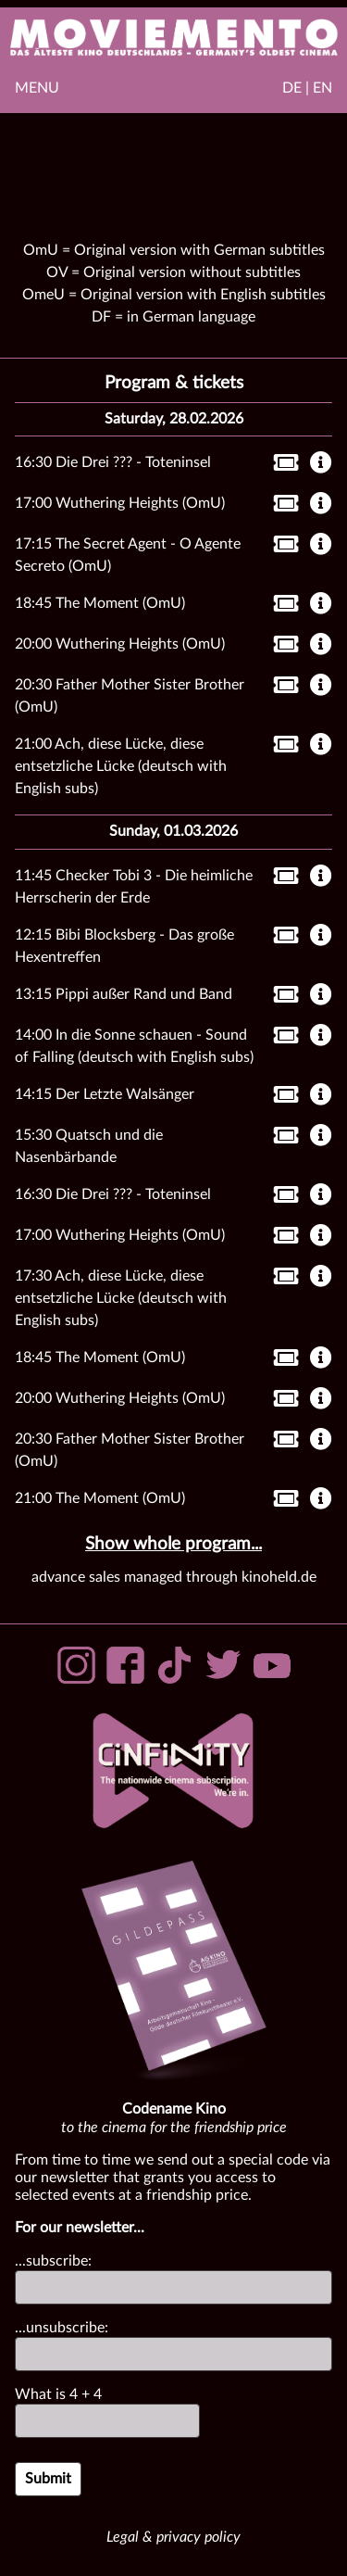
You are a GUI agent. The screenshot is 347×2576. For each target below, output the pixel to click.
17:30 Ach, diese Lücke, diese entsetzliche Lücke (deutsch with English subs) (121, 1298)
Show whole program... (173, 1544)
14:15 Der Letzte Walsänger (104, 1094)
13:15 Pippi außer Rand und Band (123, 994)
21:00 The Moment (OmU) (100, 1498)
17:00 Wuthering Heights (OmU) (120, 503)
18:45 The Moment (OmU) (100, 603)
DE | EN (307, 88)
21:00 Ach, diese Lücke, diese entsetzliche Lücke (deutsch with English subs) (121, 766)
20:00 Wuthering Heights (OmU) (120, 644)
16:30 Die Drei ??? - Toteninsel (113, 462)
